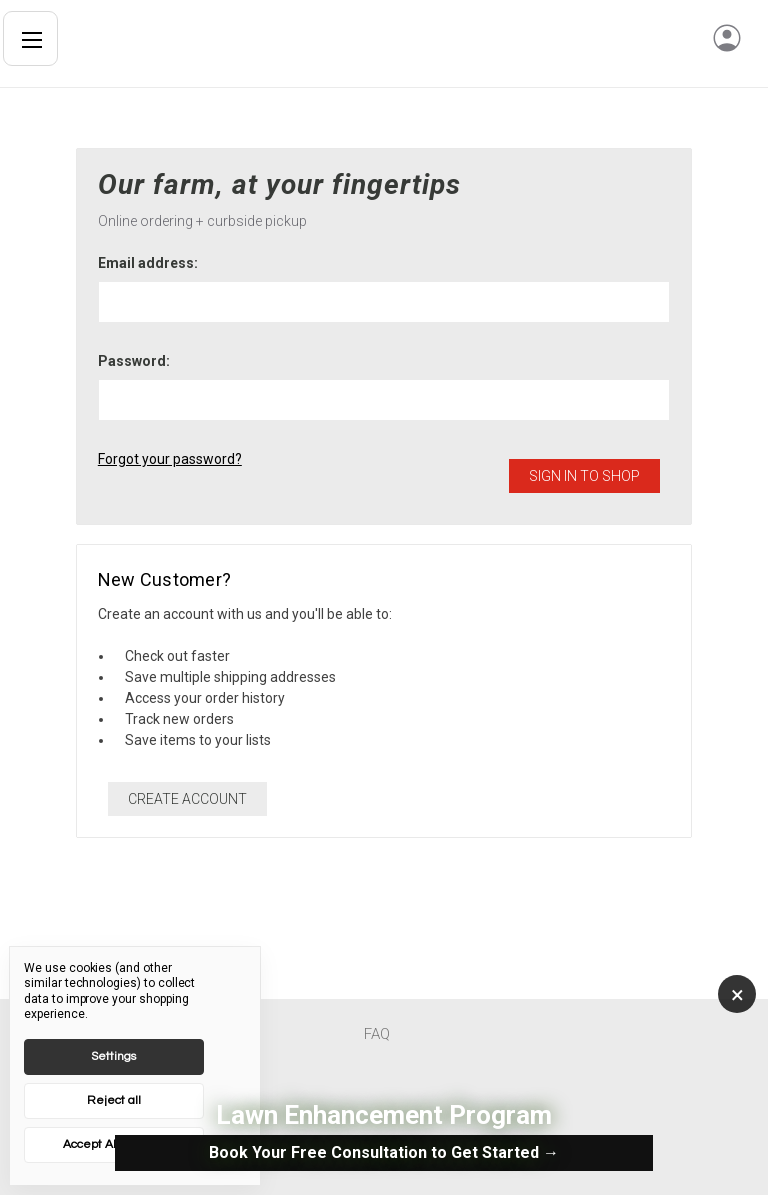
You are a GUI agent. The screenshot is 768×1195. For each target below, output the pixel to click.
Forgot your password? (170, 459)
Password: (134, 361)
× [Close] (737, 995)
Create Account (187, 799)
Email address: (148, 263)
